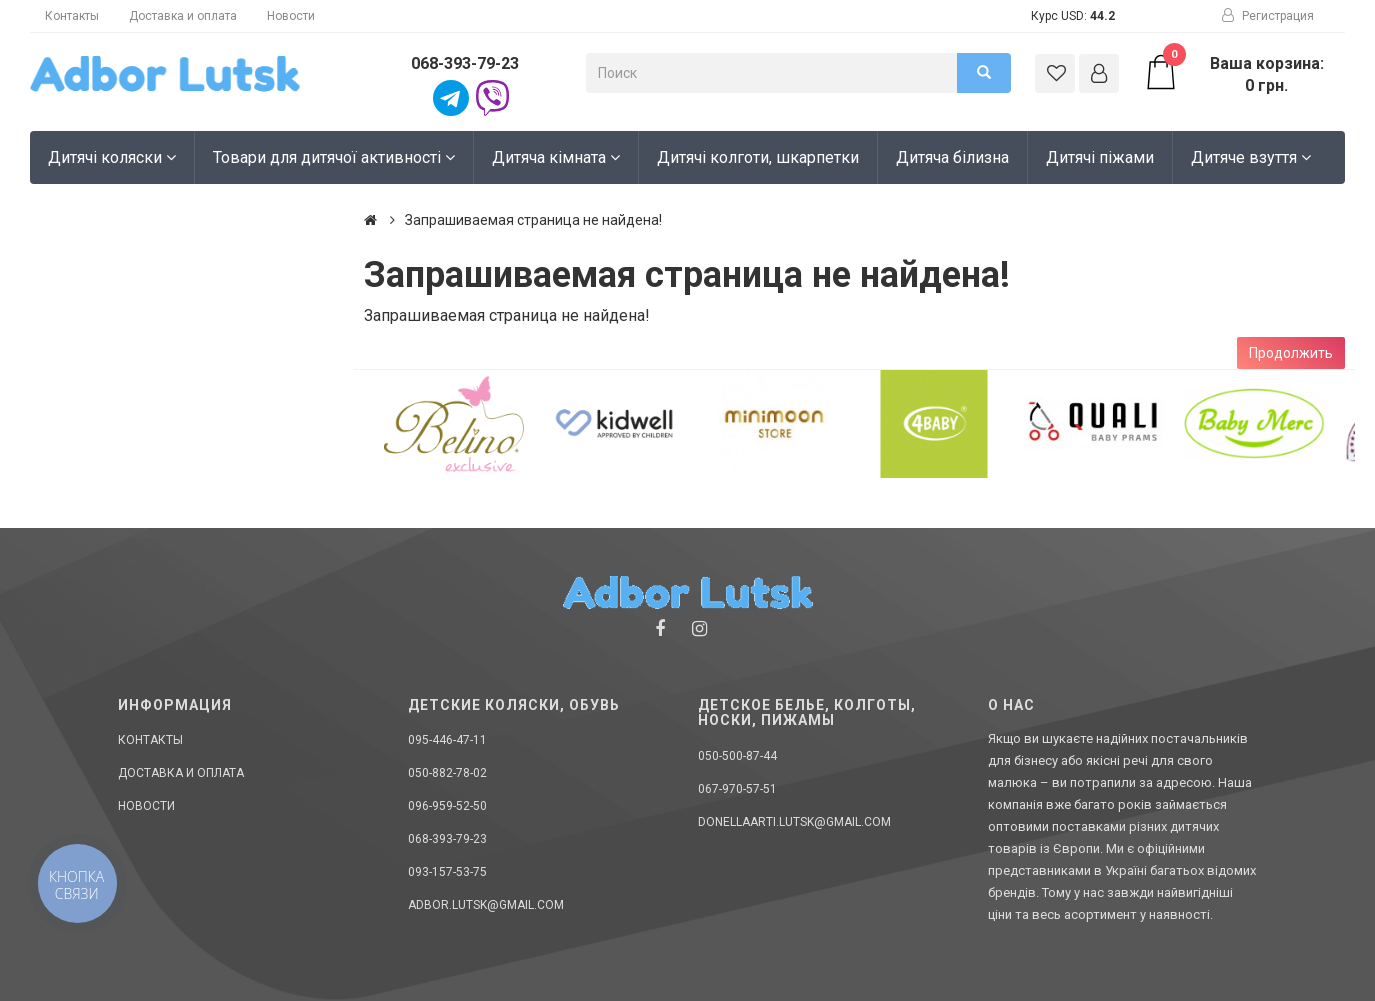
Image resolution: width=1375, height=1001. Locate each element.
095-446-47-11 (447, 740)
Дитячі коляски (112, 157)
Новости (291, 16)
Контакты (72, 16)
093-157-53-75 (447, 872)
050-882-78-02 (447, 773)
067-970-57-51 (737, 789)
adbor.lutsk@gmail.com (486, 905)
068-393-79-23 (465, 63)
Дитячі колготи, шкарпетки (758, 157)
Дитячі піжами (1100, 157)
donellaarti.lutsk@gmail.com (794, 822)
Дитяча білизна (952, 157)
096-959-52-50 (447, 806)
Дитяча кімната (556, 157)
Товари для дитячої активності (334, 157)
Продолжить (1291, 353)
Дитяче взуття (1251, 157)
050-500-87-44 (737, 756)
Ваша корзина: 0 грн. (1233, 74)
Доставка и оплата (183, 16)
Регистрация (1268, 16)
